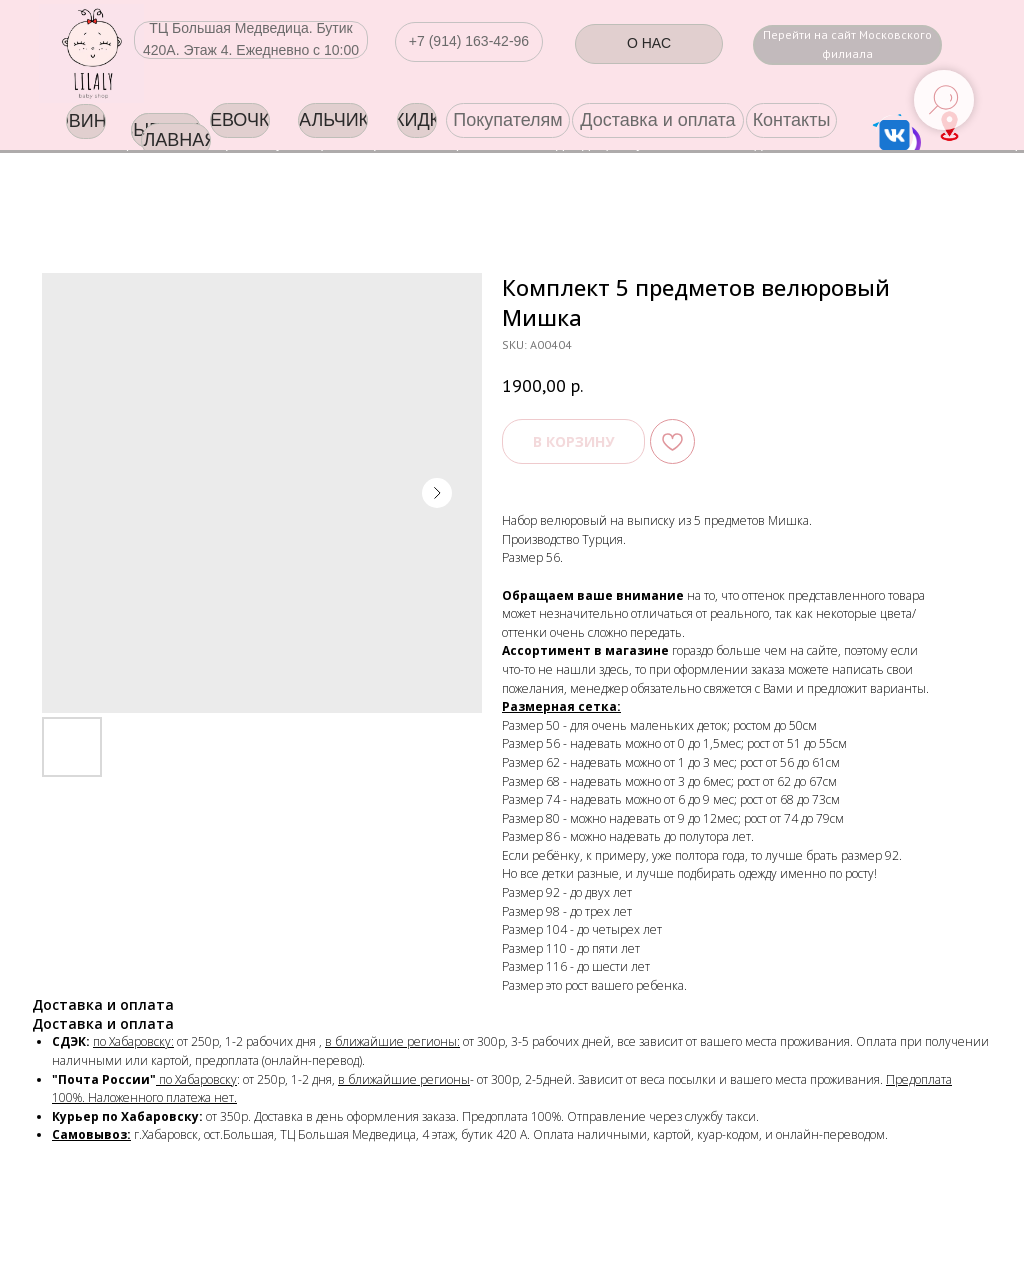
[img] (91, 53)
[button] (469, 42)
